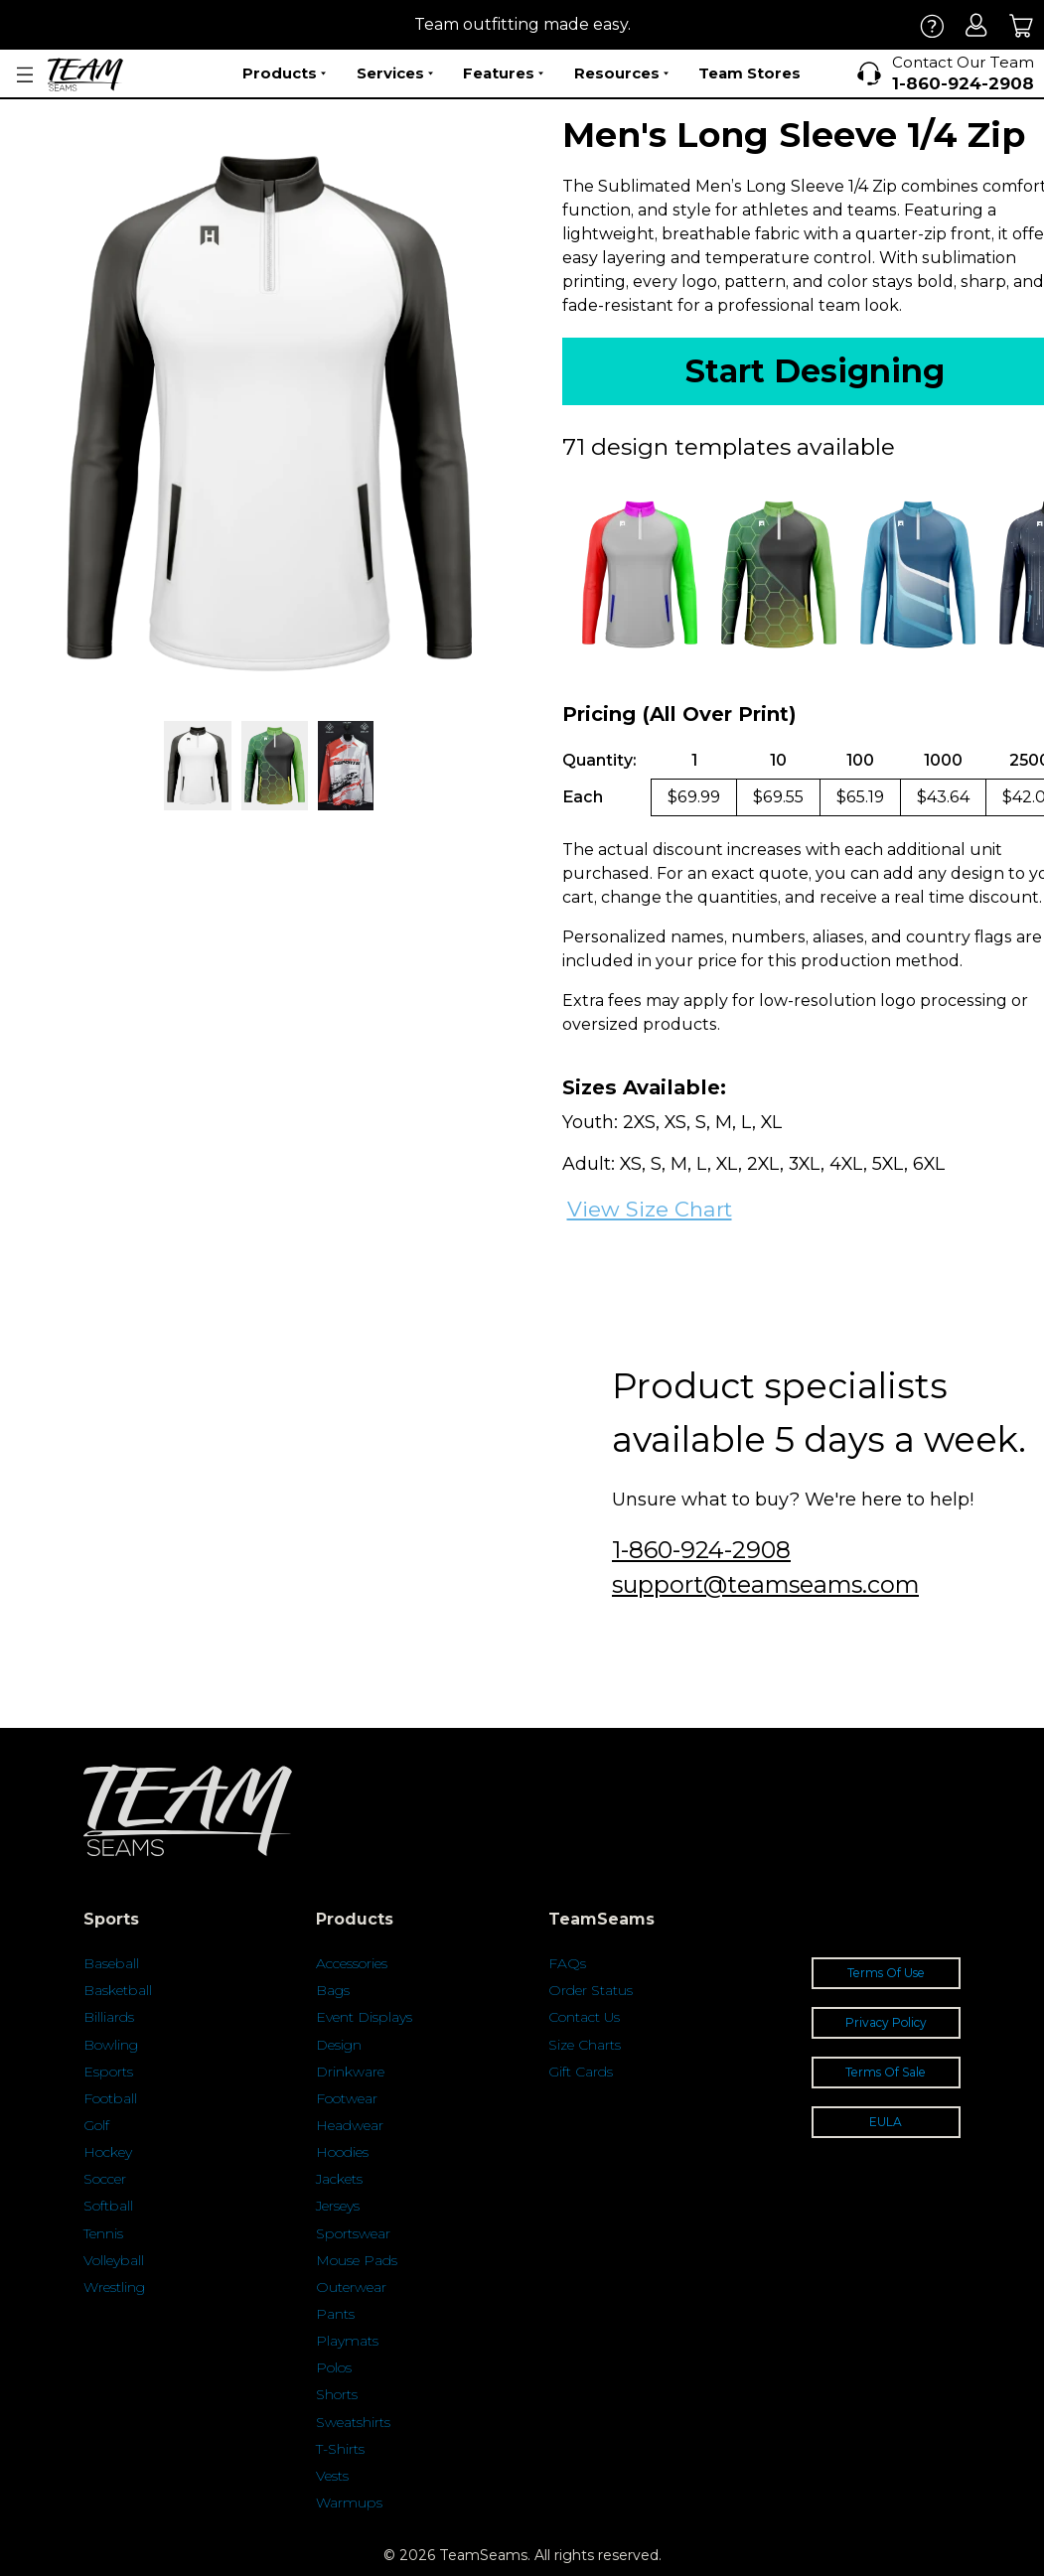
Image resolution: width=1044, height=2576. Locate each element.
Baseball (111, 1963)
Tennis (103, 2233)
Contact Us (584, 2017)
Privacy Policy (886, 2022)
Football (110, 2098)
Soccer (104, 2179)
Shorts (337, 2394)
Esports (108, 2071)
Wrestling (114, 2287)
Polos (334, 2367)
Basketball (117, 1990)
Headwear (349, 2125)
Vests (332, 2476)
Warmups (349, 2502)
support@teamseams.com (765, 1584)
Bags (333, 1990)
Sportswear (353, 2233)
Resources (621, 73)
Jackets (339, 2179)
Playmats (347, 2341)
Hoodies (342, 2152)
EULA (885, 2121)
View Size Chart (649, 1209)
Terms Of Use (886, 1972)
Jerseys (338, 2206)
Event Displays (364, 2017)
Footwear (346, 2098)
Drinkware (350, 2071)
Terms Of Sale (885, 2072)
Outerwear (351, 2287)
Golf (96, 2125)
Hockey (107, 2152)
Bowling (110, 2045)
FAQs (567, 1963)
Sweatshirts (353, 2422)
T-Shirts (340, 2449)
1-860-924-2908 (701, 1549)
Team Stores (749, 73)
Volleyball (113, 2260)
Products (284, 73)
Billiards (108, 2017)
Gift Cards (580, 2071)
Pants (335, 2314)
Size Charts (584, 2045)
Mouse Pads (356, 2260)
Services (395, 73)
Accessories (351, 1963)
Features (503, 73)
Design (339, 2045)
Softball (108, 2206)
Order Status (590, 1990)
